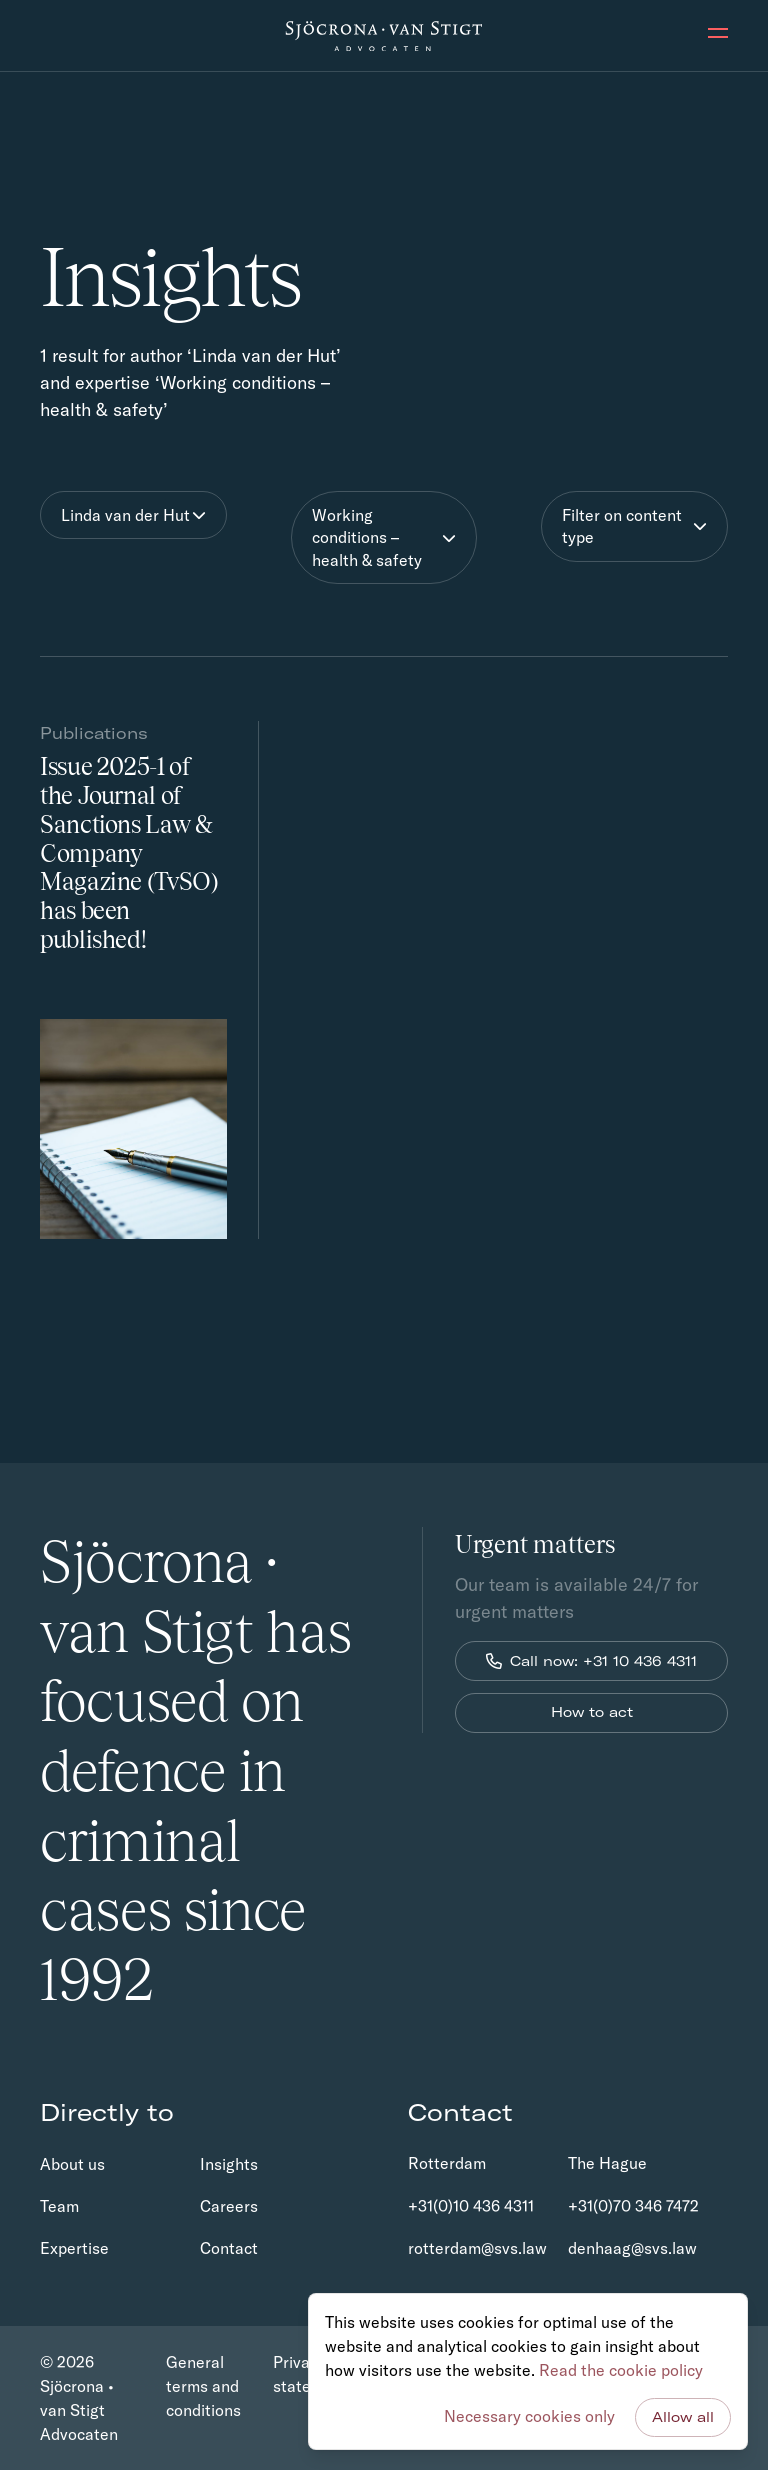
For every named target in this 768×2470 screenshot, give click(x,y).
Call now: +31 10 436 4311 (591, 1661)
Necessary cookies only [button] (529, 2416)
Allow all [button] (683, 2417)
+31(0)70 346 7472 (633, 2206)
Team (59, 2206)
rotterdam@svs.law (477, 2248)
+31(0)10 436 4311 (471, 2206)
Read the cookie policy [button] (621, 2370)
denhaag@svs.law (632, 2248)
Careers (229, 2206)
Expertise (74, 2248)
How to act (592, 1712)
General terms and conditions (203, 2386)
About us (72, 2164)
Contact (229, 2248)
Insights (229, 2164)
